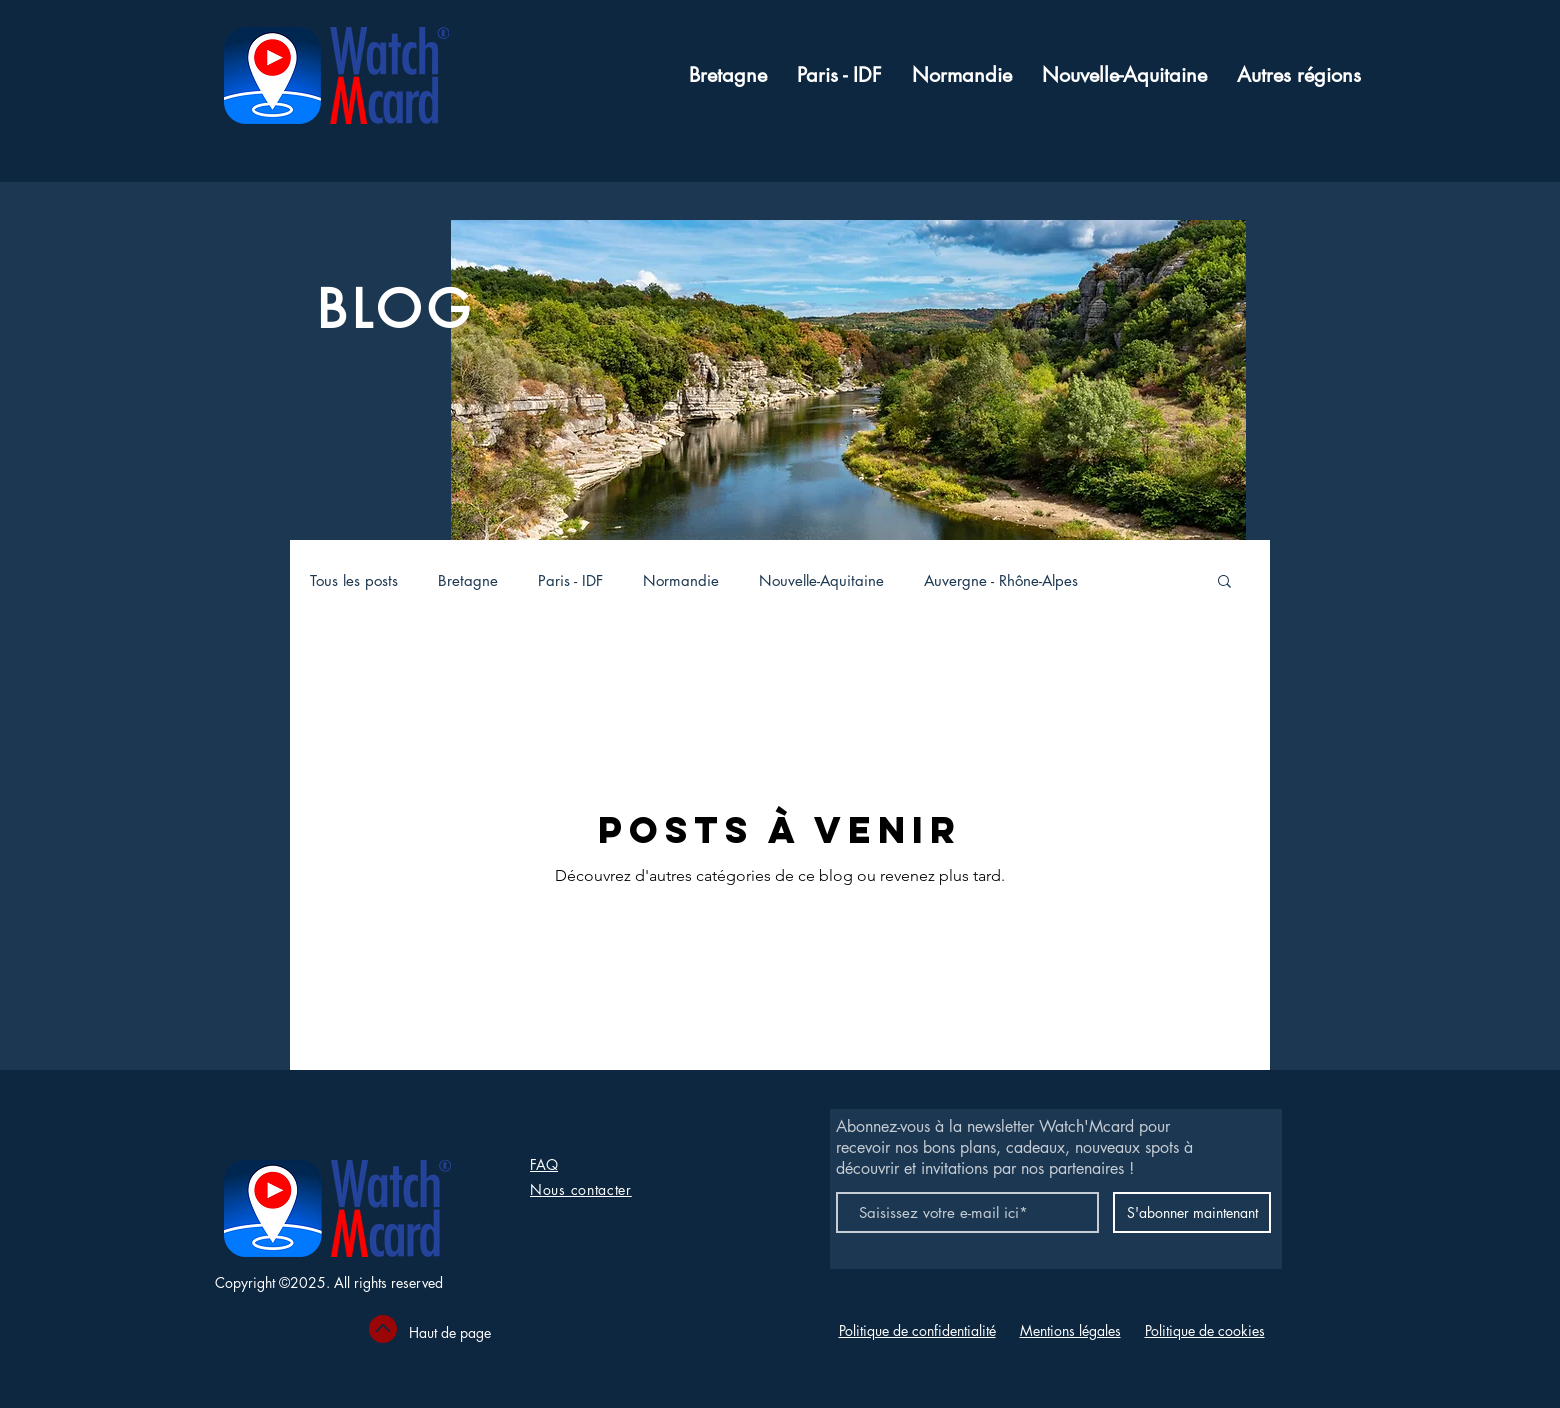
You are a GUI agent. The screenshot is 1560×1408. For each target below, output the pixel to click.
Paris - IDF (570, 580)
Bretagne (468, 580)
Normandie (681, 580)
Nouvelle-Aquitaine (821, 580)
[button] (1299, 75)
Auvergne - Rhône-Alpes (1001, 580)
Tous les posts (354, 580)
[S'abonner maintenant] (1192, 1212)
